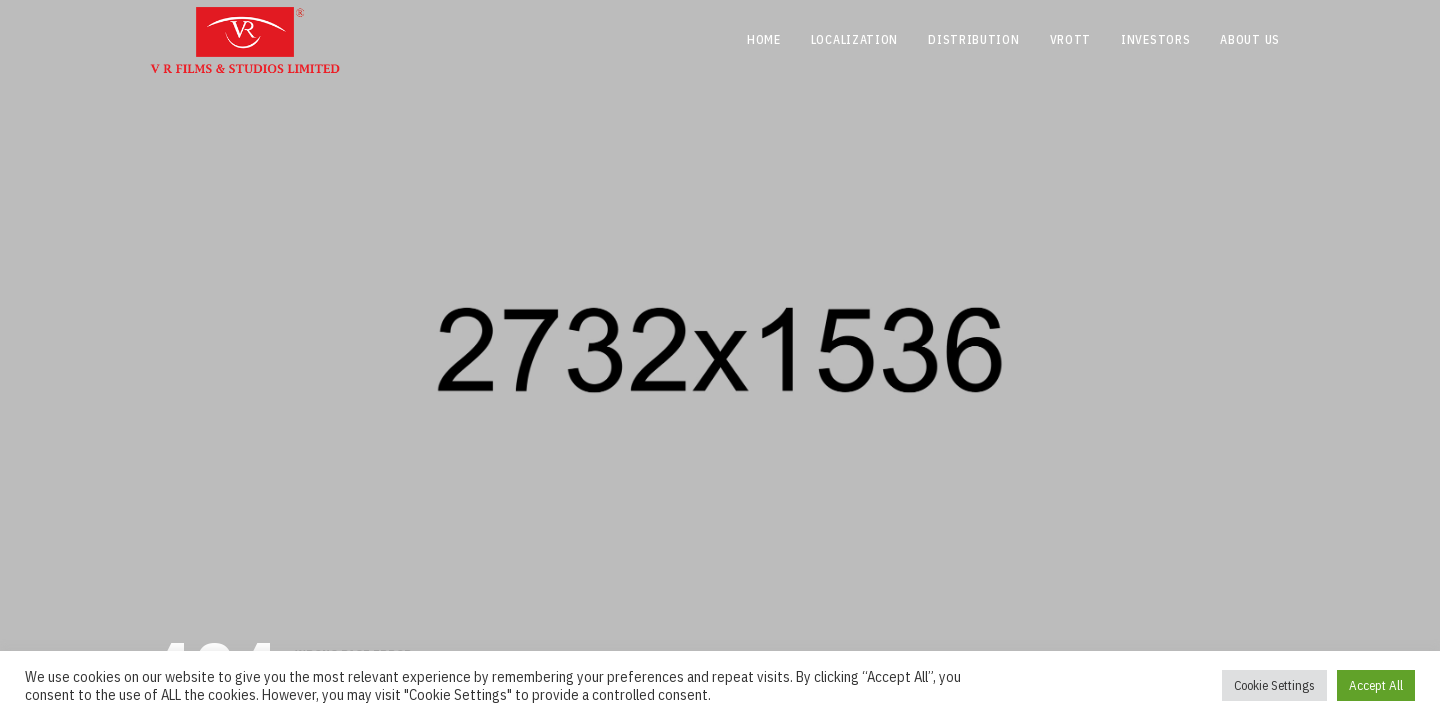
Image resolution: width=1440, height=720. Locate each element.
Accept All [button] (1376, 685)
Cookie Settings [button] (1274, 685)
